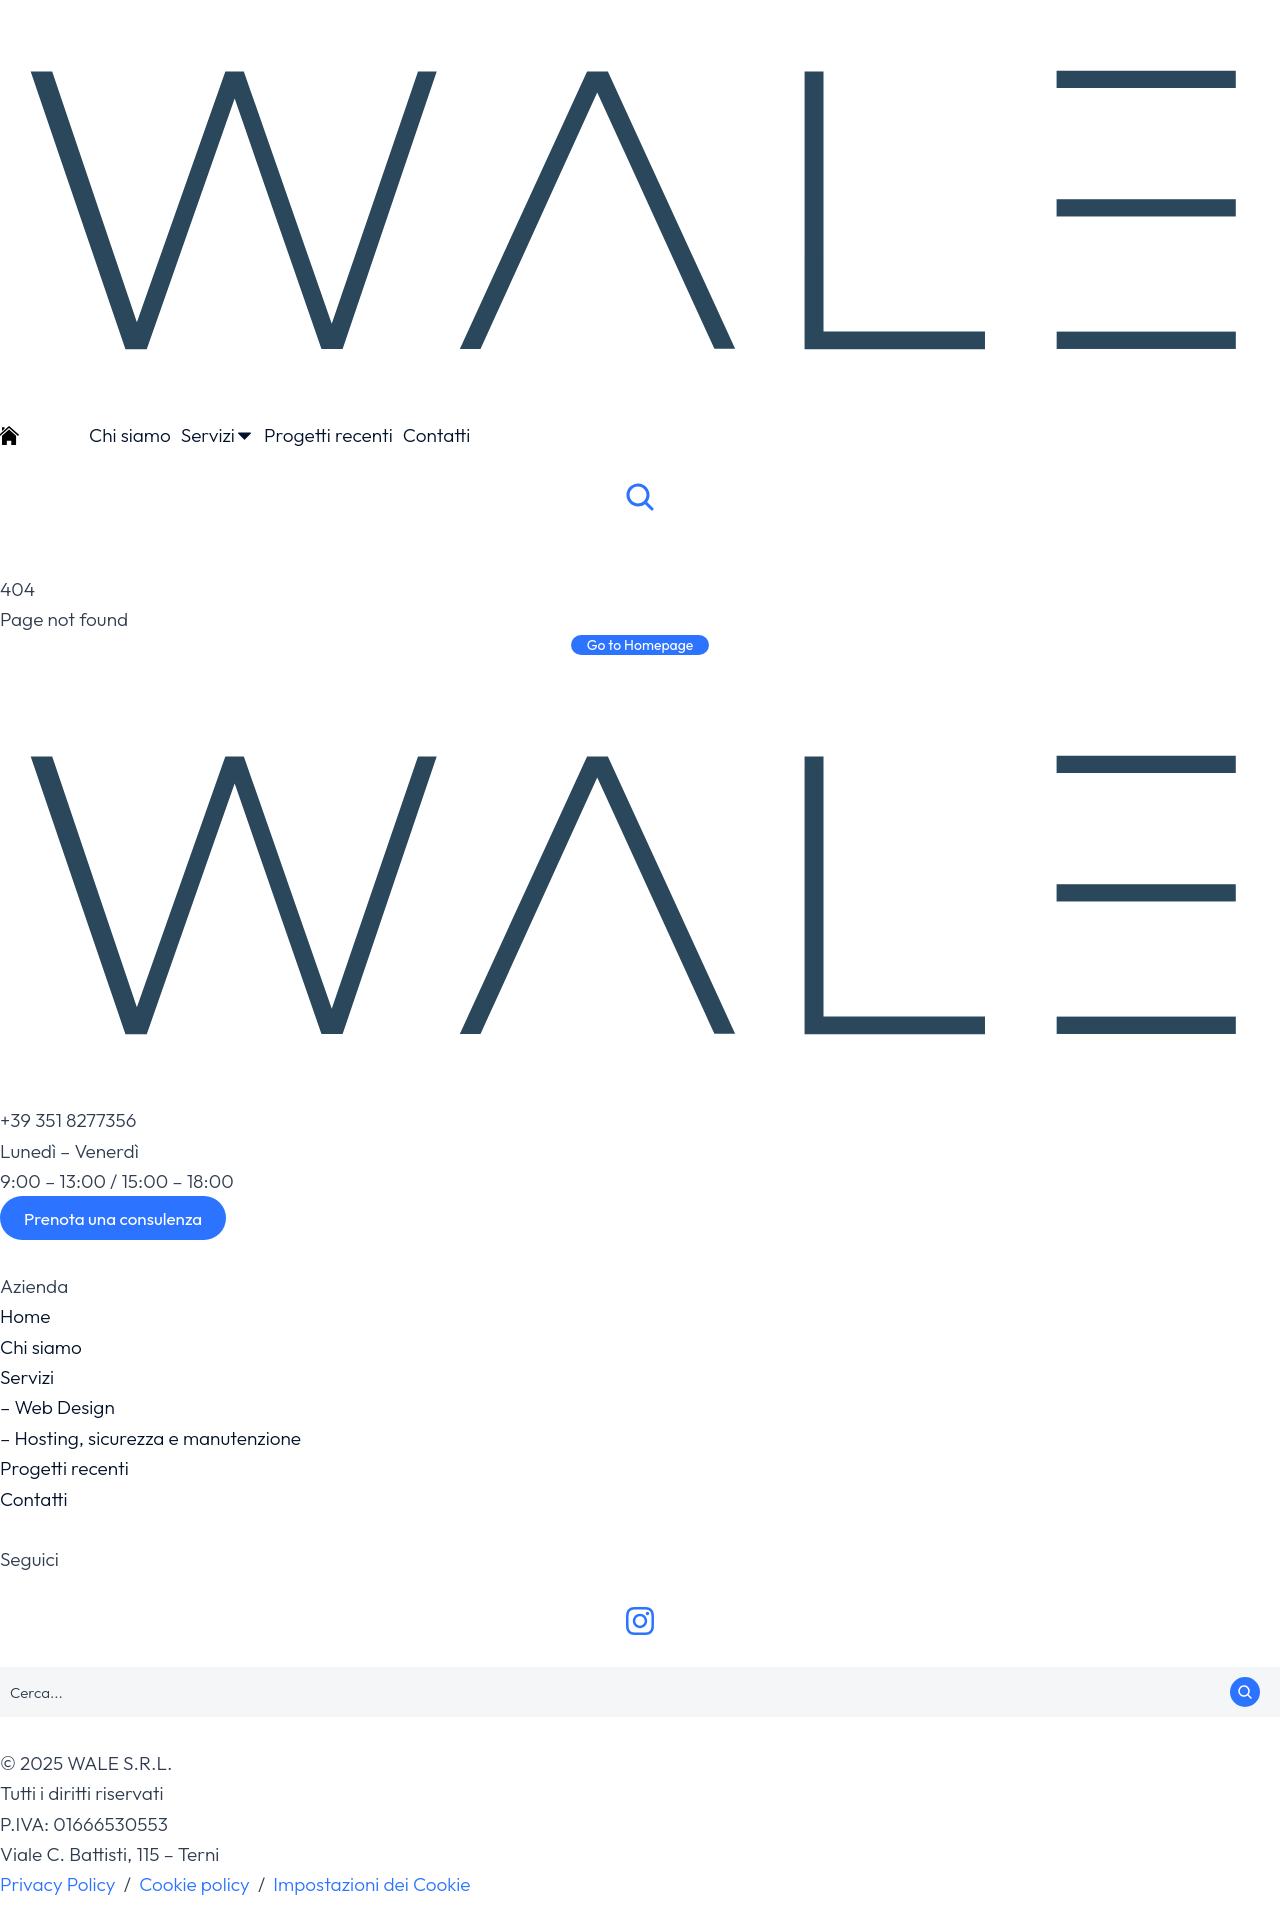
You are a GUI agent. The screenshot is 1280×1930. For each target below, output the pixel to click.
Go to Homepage (640, 645)
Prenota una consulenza (113, 1218)
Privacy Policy (58, 1884)
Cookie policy (194, 1884)
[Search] (1245, 1692)
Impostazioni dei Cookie (371, 1884)
